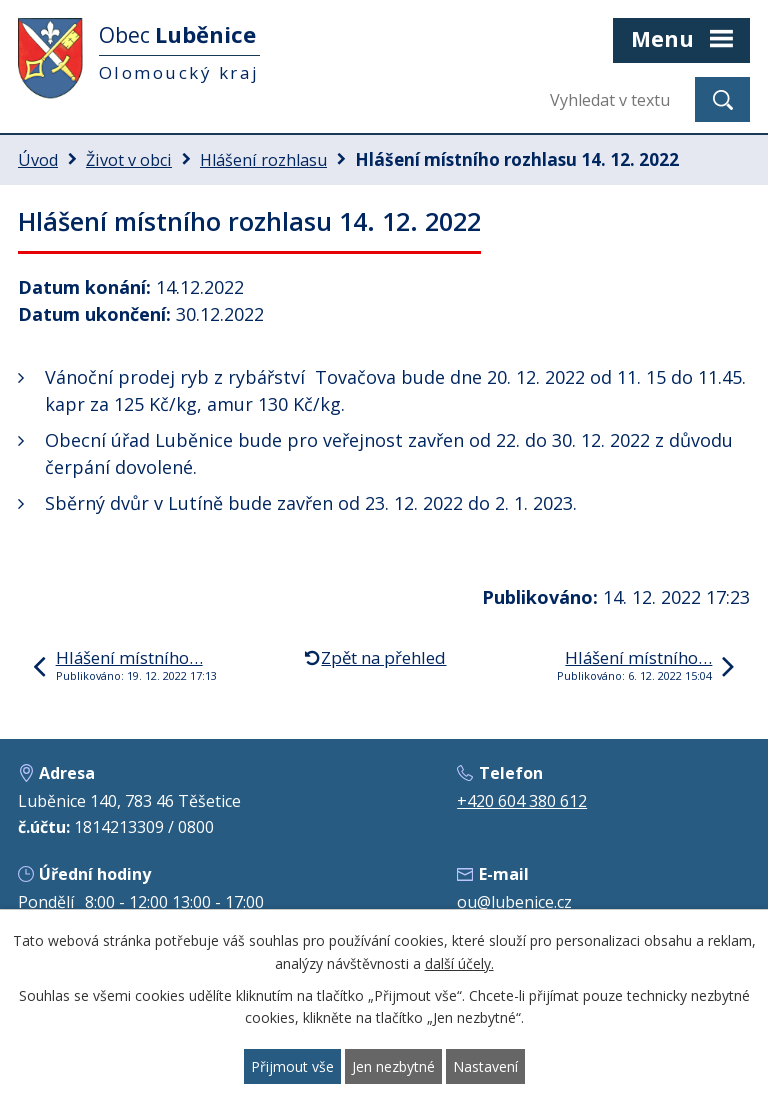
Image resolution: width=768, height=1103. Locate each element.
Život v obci (129, 160)
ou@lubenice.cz (514, 902)
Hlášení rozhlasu (263, 160)
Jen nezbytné (393, 1066)
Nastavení (485, 1066)
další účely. (459, 963)
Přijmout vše (292, 1066)
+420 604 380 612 (522, 801)
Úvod (38, 160)
